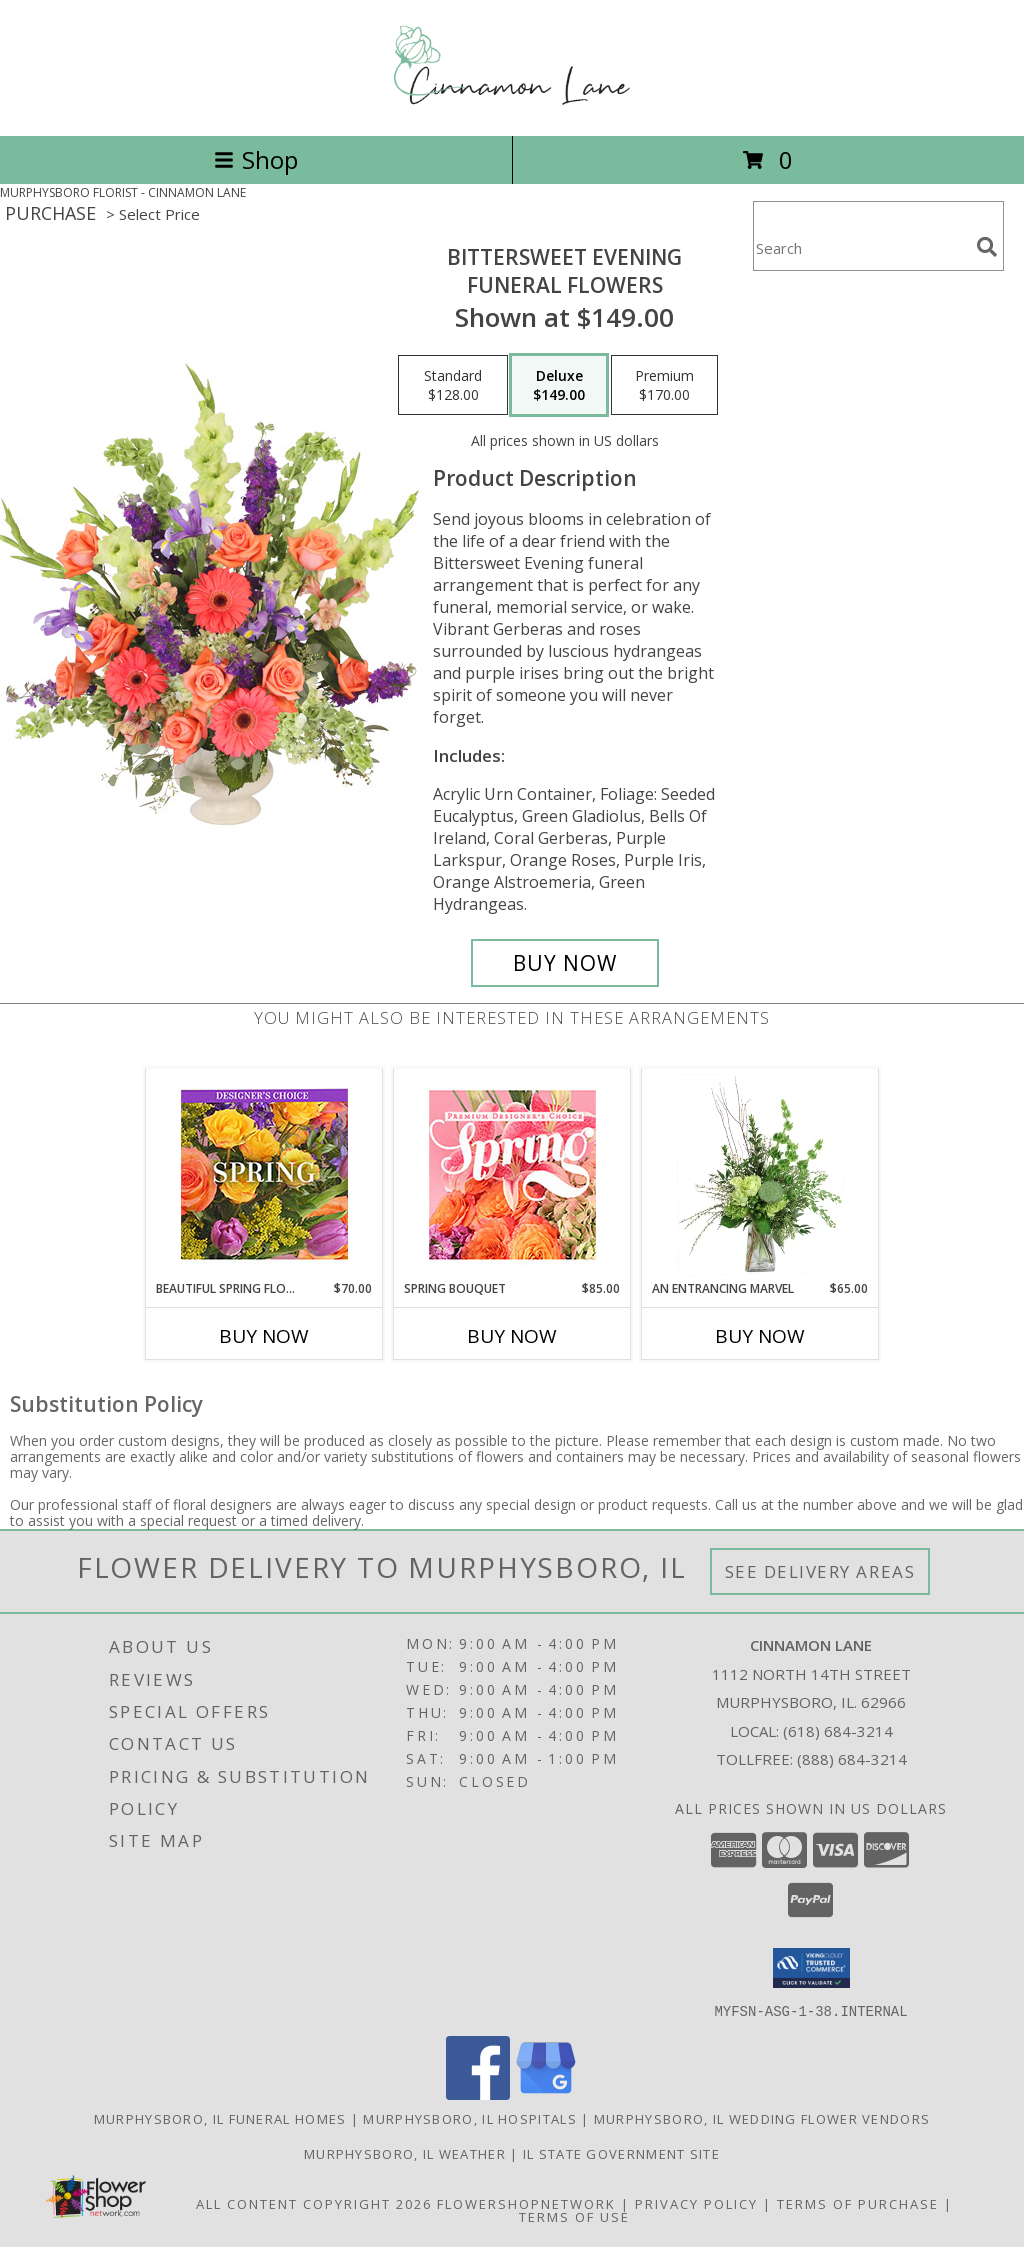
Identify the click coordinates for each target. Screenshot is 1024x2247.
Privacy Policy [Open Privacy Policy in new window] (696, 2203)
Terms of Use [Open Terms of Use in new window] (574, 2216)
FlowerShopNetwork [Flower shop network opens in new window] (526, 2203)
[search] (987, 247)
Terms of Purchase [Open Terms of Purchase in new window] (858, 2203)
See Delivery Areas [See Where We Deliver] (820, 1571)
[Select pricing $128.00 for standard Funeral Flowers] (453, 385)
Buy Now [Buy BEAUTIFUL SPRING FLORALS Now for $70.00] (264, 1336)
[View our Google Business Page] (546, 2093)
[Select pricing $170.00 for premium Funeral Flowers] (664, 385)
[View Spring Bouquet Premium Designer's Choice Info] (512, 1174)
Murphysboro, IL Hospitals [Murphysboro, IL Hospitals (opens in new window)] (470, 2118)
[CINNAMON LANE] (512, 106)
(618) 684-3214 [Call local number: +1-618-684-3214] (838, 1731)
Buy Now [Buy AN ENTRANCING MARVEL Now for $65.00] (760, 1336)
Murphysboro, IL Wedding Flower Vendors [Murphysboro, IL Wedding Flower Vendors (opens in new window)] (762, 2118)
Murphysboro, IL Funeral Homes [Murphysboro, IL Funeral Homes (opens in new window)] (220, 2118)
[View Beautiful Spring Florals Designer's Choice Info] (264, 1174)
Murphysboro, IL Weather (405, 2153)
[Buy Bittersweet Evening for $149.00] (565, 963)
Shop (256, 159)
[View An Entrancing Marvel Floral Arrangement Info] (760, 1175)
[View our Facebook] (478, 2093)
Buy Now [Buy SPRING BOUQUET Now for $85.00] (512, 1336)
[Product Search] (861, 248)
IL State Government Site (621, 2153)
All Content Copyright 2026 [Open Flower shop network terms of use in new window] (314, 2203)
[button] (811, 1968)
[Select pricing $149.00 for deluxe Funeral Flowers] (559, 385)
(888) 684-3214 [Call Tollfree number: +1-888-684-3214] (852, 1759)
